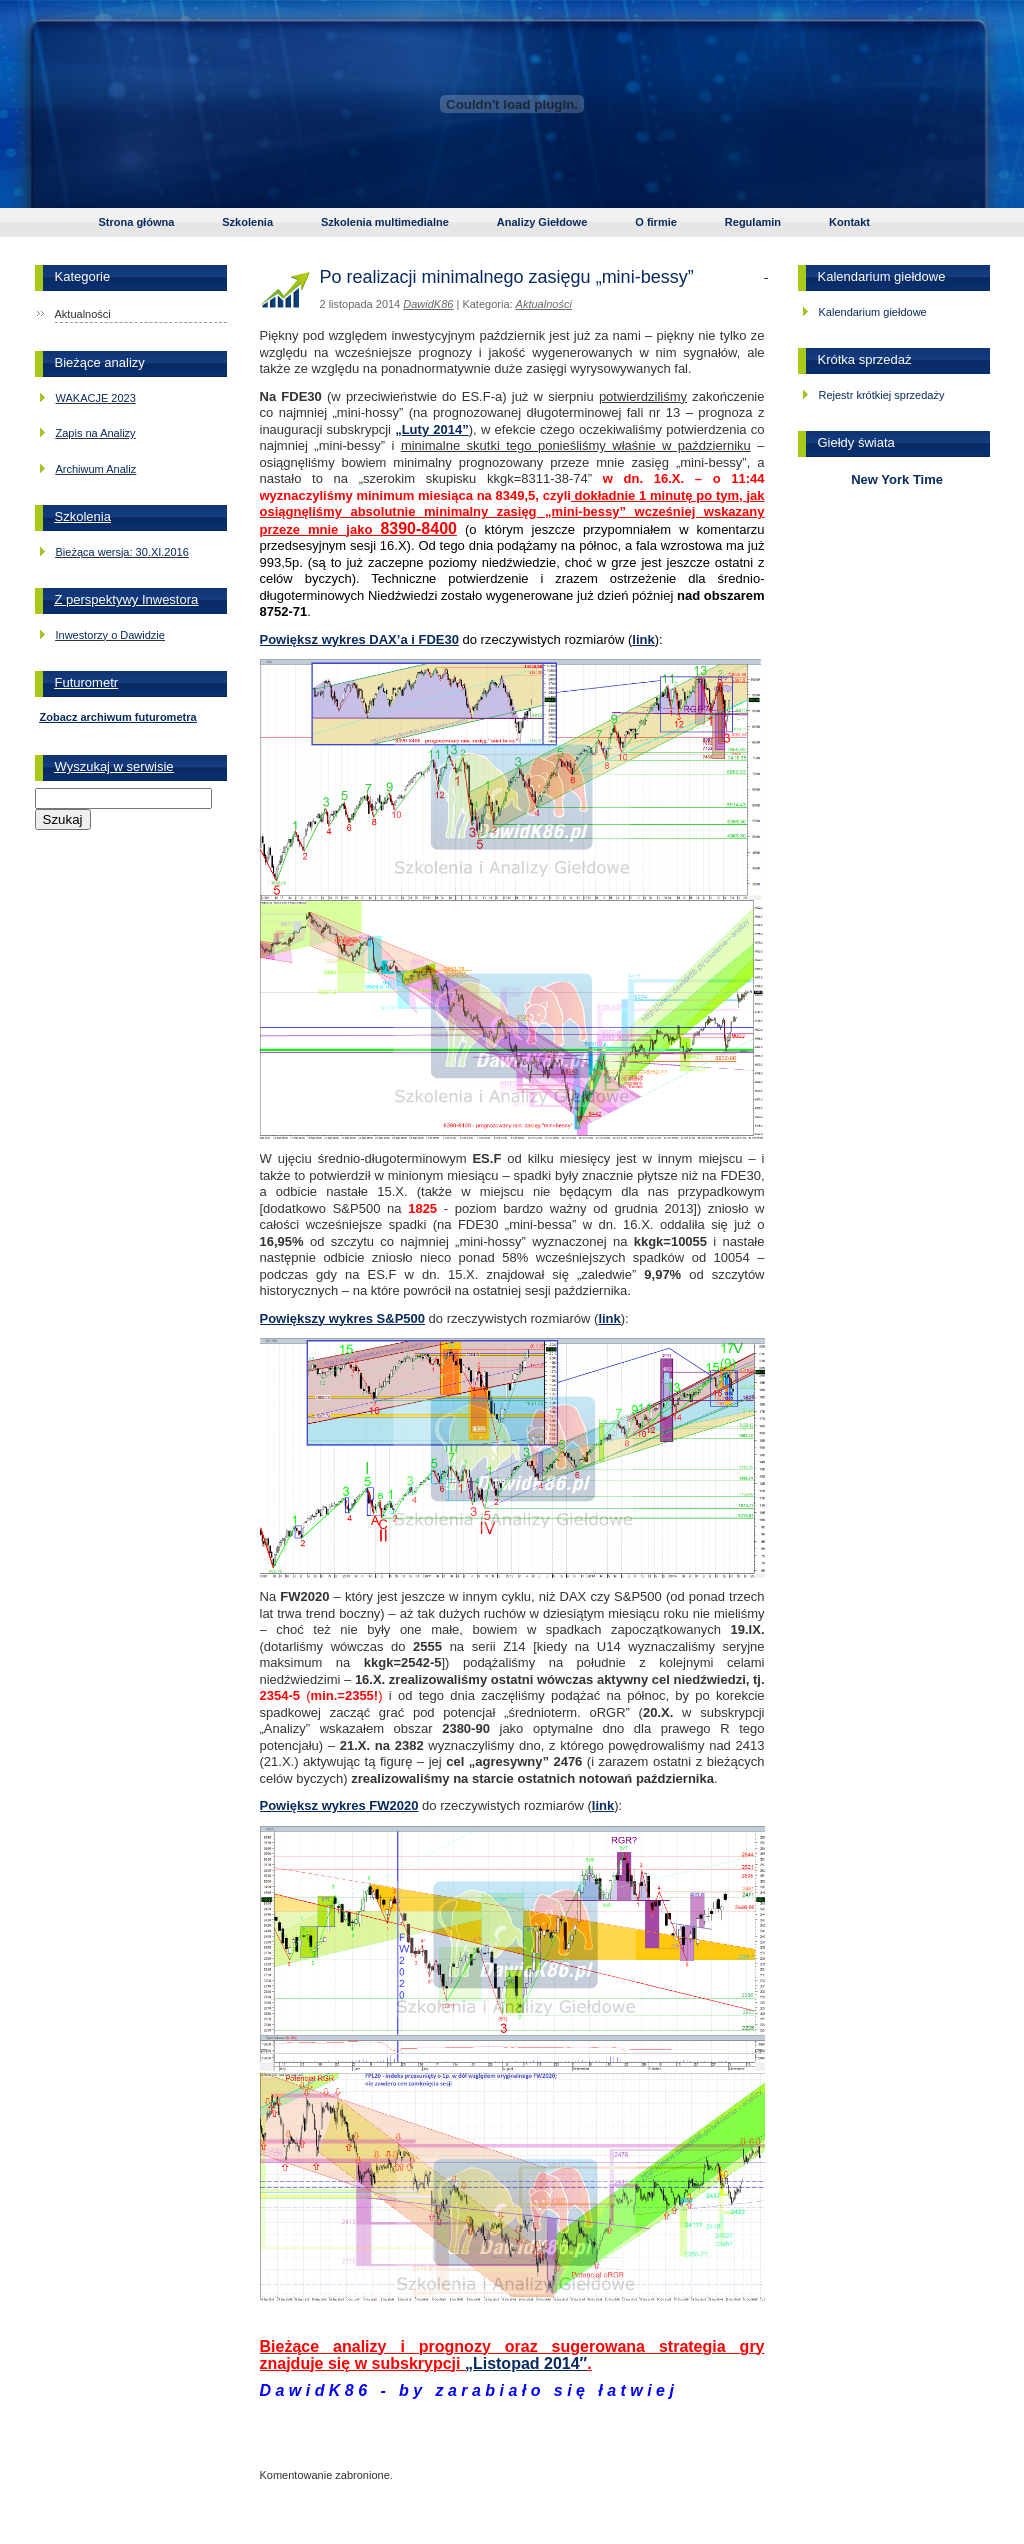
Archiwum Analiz (96, 469)
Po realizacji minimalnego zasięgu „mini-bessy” (507, 277)
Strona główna (137, 222)
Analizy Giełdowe (542, 222)
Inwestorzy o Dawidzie (110, 635)
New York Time (893, 479)
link (643, 639)
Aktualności (83, 314)
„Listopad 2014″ (526, 2363)
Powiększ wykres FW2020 (339, 1805)
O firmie (656, 222)
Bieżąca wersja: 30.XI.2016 (122, 552)
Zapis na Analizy (96, 433)
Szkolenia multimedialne (385, 222)
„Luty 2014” (432, 429)
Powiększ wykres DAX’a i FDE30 (359, 639)
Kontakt (849, 222)
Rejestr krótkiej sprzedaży (882, 395)
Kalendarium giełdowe (873, 312)
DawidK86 (428, 304)
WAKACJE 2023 (96, 398)
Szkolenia (247, 222)
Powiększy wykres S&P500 (343, 1318)
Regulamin (753, 222)
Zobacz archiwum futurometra (118, 717)
